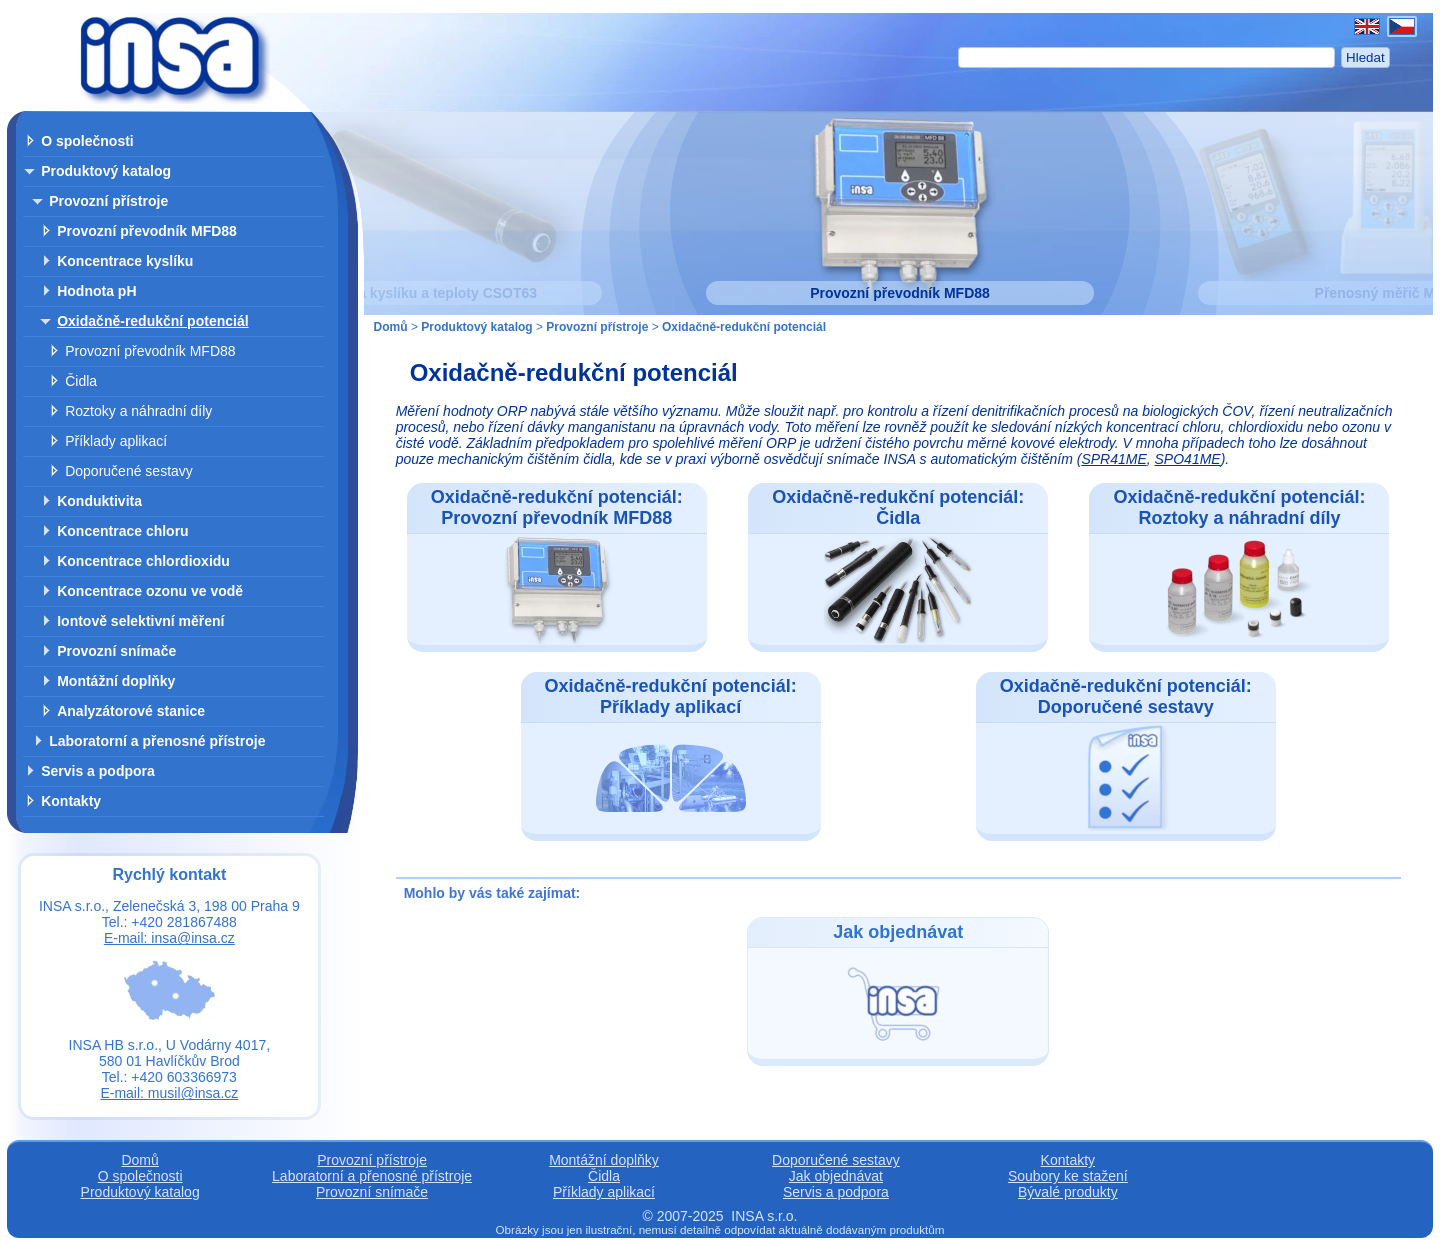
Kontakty (71, 801)
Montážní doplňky (116, 681)
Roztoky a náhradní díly (138, 411)
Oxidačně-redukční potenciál (152, 321)
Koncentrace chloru (122, 531)
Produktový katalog (106, 171)
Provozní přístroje (108, 201)
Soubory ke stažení (1068, 1176)
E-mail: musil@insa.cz (169, 1093)
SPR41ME (1113, 459)
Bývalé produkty (1068, 1192)
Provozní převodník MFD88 (147, 231)
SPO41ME (1188, 459)
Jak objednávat (836, 1176)
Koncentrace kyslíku (125, 261)
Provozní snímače (116, 651)
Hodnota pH (96, 291)
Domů (391, 327)
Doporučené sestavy (129, 471)
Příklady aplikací (116, 441)
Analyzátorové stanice (131, 711)
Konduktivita (99, 501)
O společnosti (87, 141)
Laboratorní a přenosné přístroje (157, 741)
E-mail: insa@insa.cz (169, 938)
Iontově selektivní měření (140, 621)
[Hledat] (1146, 57)
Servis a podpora (98, 771)
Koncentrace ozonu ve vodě (150, 591)
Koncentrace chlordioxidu (143, 561)
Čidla (81, 381)
